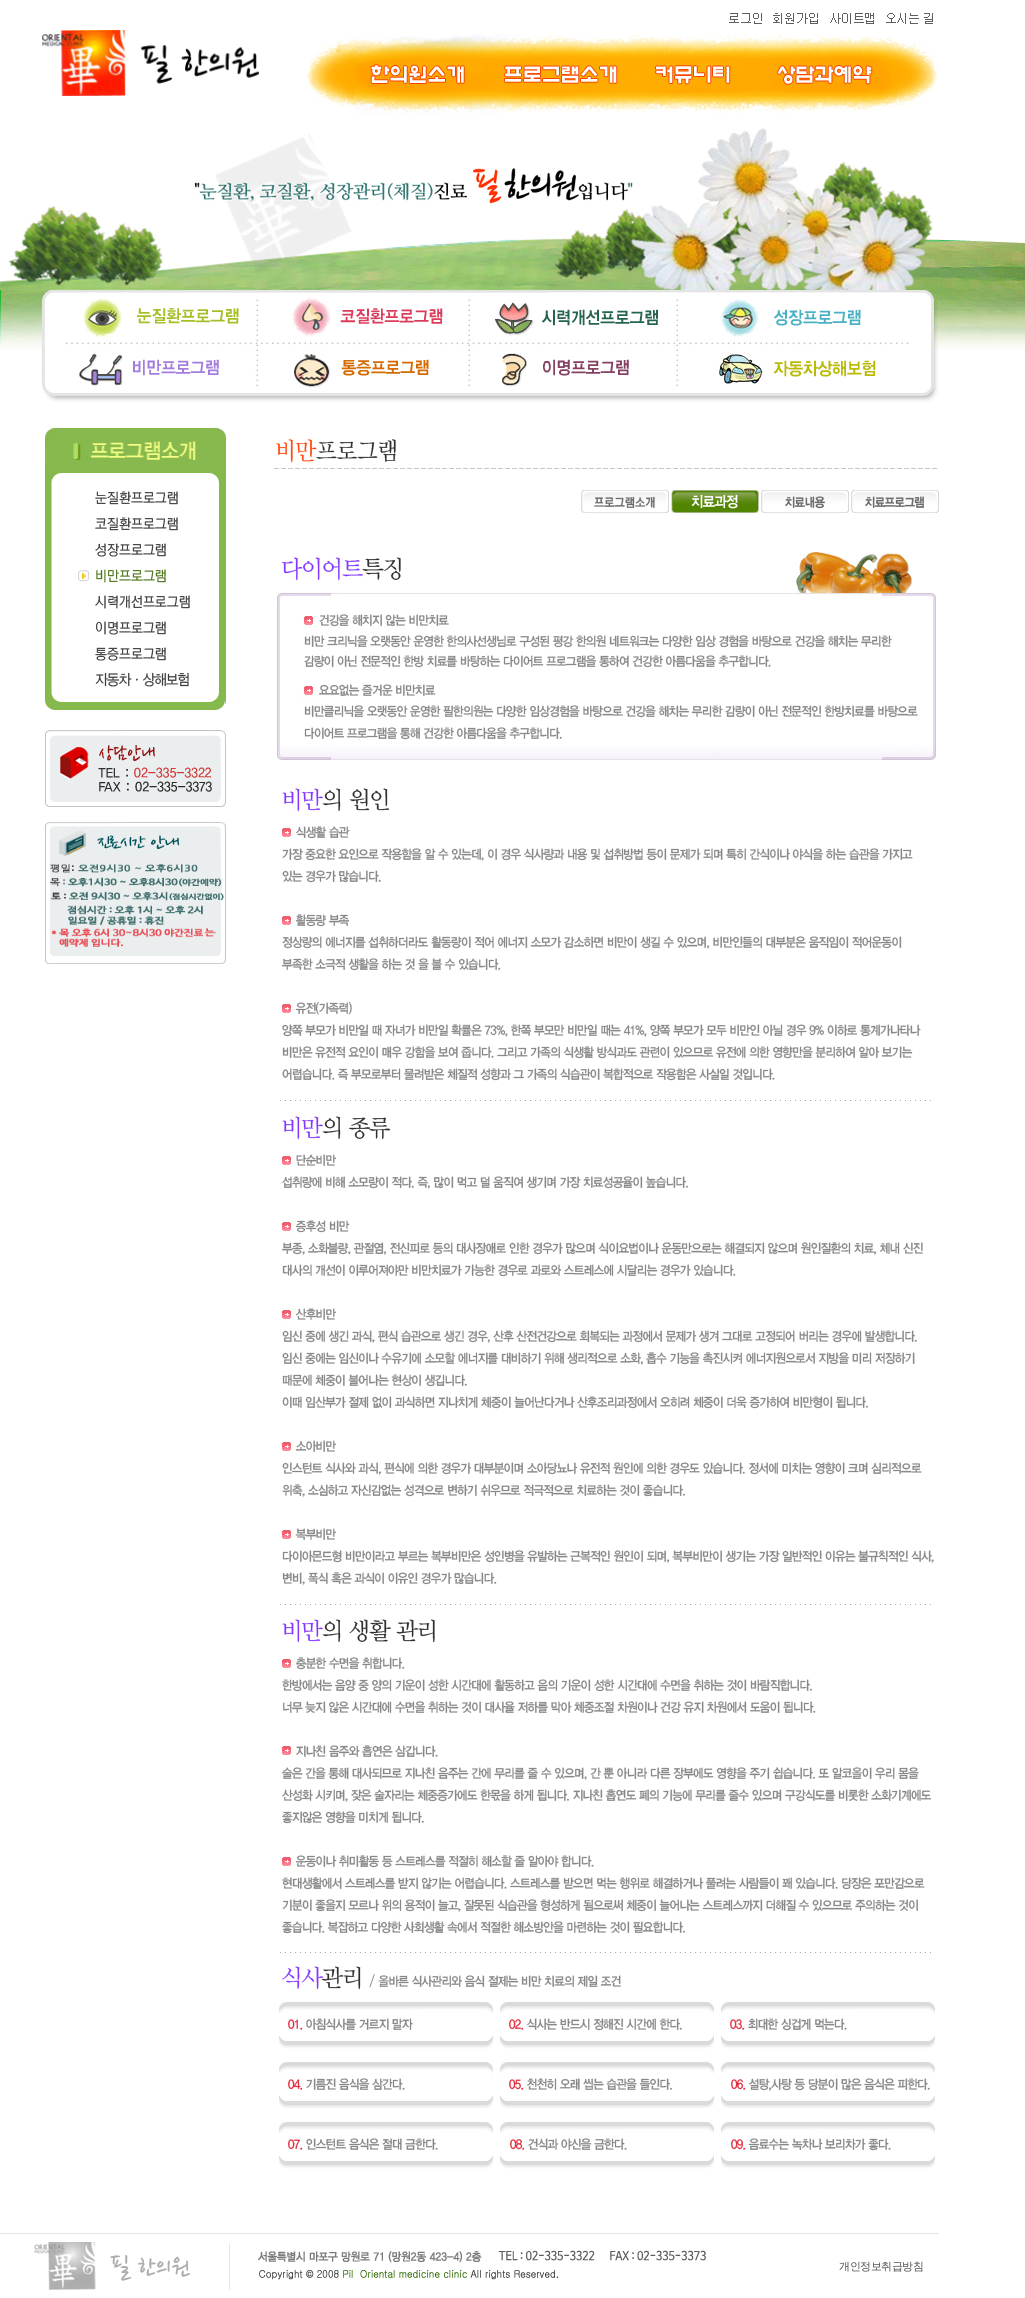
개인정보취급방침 (881, 2266)
